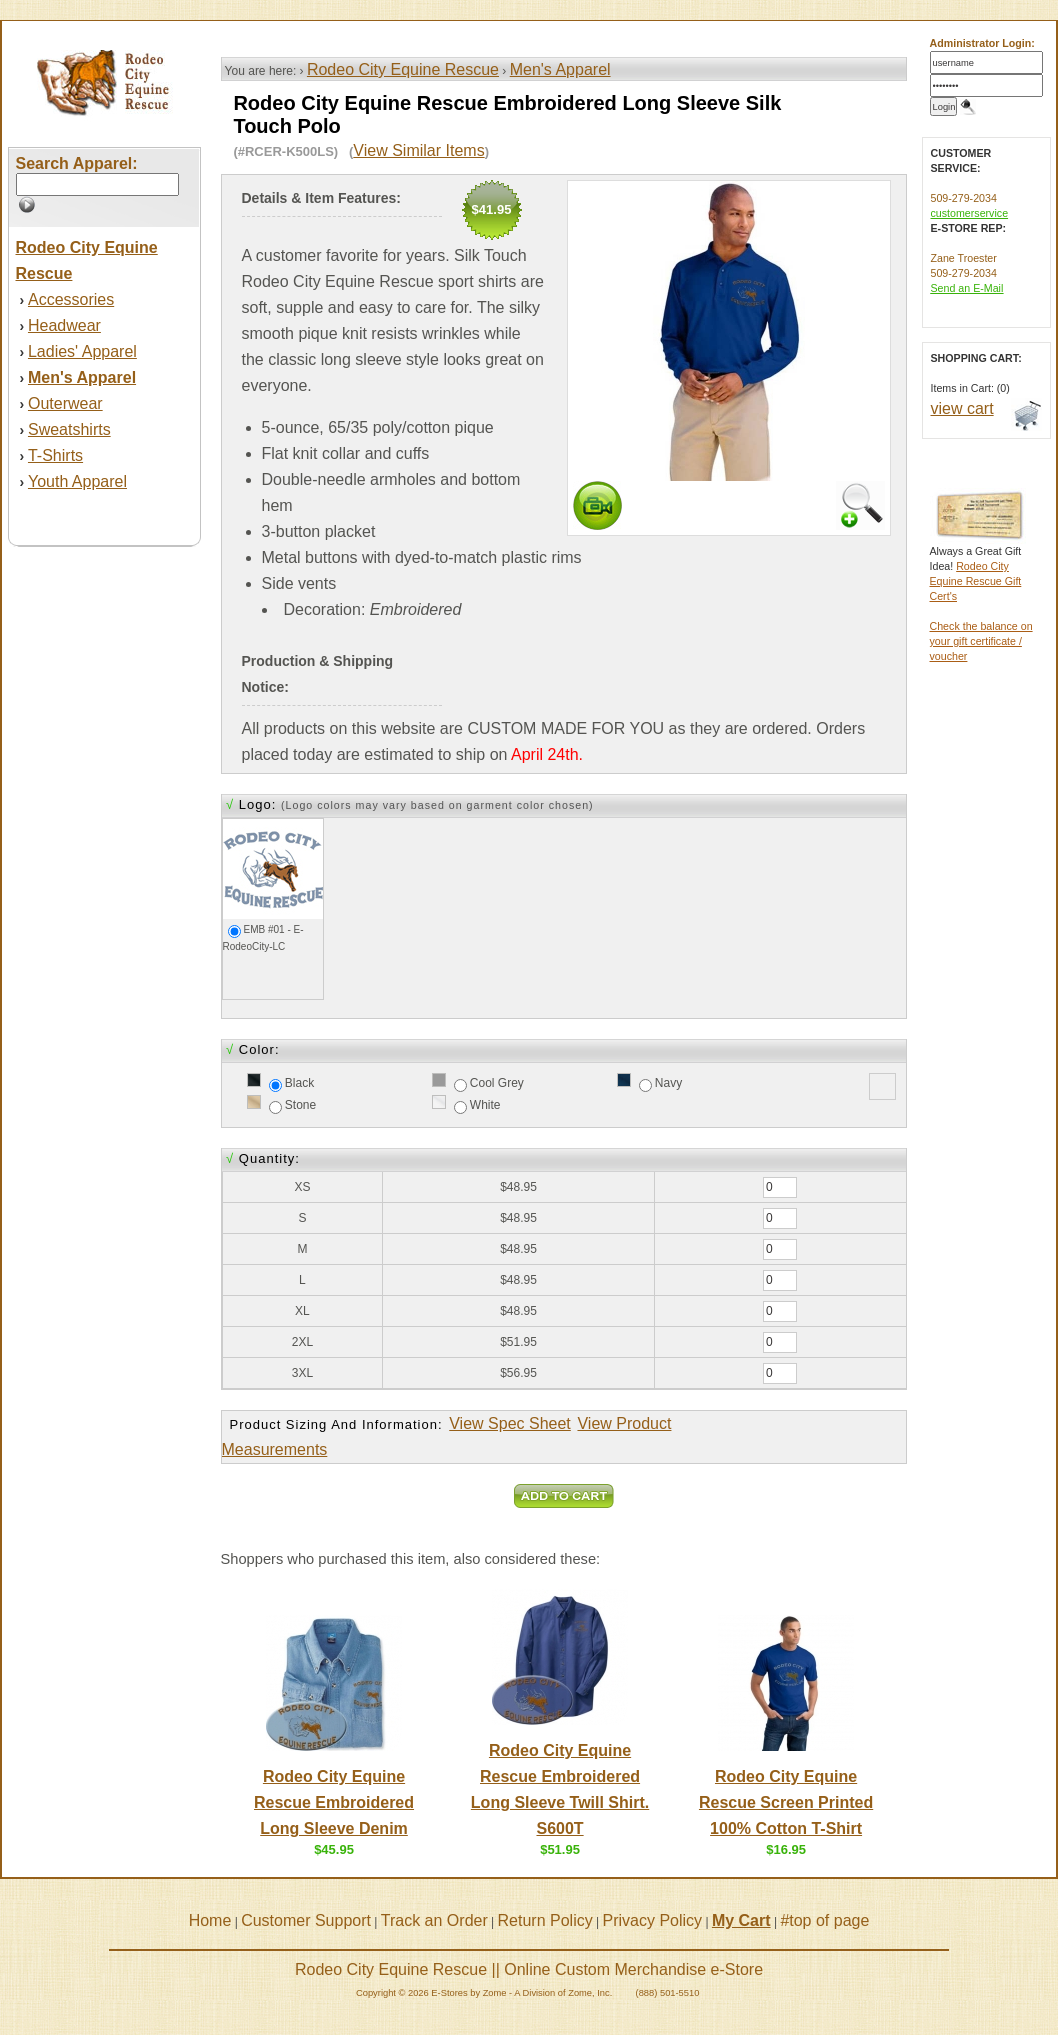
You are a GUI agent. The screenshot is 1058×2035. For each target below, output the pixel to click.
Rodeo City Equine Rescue (403, 69)
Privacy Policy (653, 1920)
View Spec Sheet (510, 1423)
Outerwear (65, 403)
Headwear (64, 325)
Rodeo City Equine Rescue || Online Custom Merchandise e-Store (529, 1969)
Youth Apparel (77, 481)
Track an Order (434, 1920)
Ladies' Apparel (82, 351)
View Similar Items (418, 150)
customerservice (970, 213)
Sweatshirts (69, 429)
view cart (962, 408)
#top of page (824, 1920)
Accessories (71, 299)
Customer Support (306, 1920)
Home (210, 1920)
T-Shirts (55, 455)
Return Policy (545, 1920)
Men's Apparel (560, 69)
